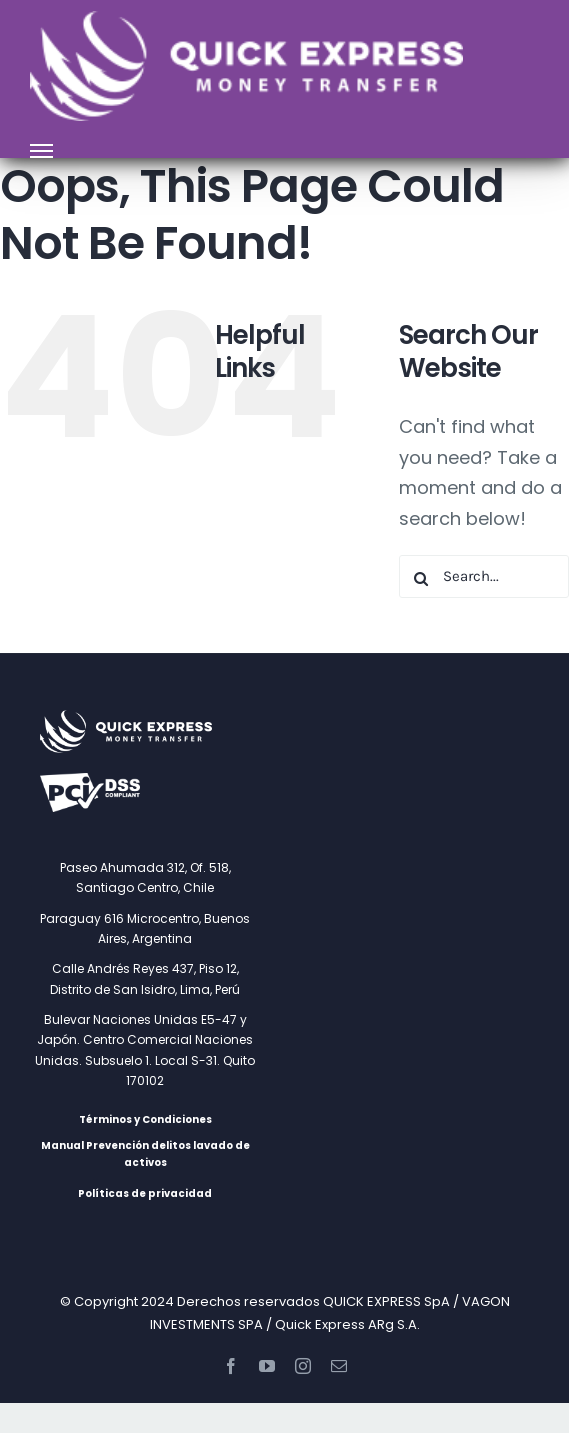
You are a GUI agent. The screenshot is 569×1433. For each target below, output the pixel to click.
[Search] (420, 578)
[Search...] (484, 576)
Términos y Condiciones (145, 1119)
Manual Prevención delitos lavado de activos (145, 1154)
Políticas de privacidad (145, 1193)
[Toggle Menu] (42, 151)
